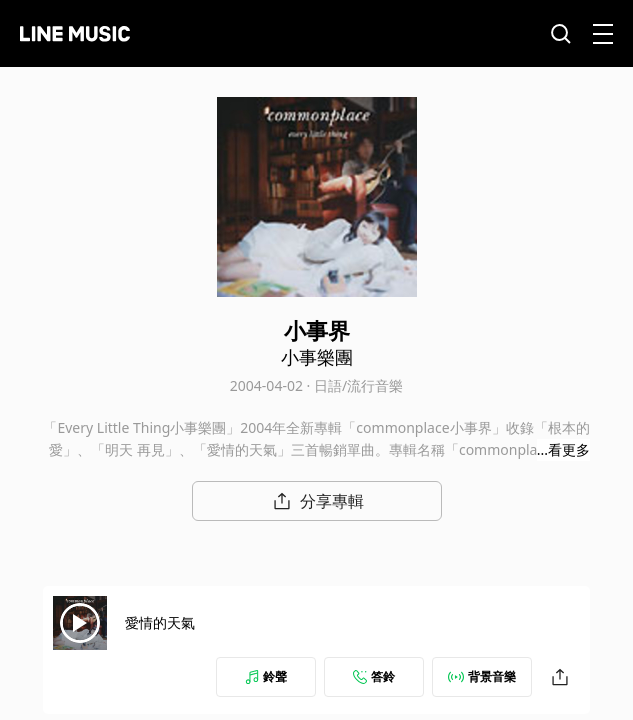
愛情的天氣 (160, 622)
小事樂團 (317, 357)
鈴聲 (266, 676)
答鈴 (374, 676)
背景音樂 (482, 676)
